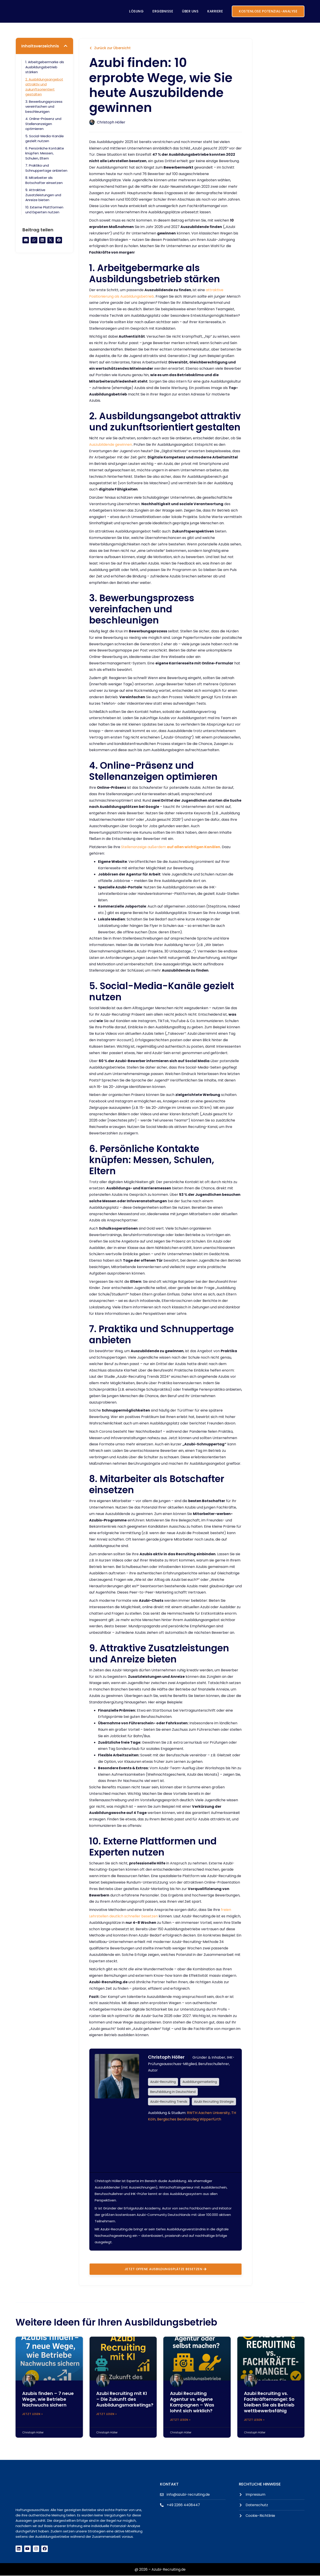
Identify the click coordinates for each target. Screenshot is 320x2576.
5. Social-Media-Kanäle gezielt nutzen (44, 138)
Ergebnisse (162, 11)
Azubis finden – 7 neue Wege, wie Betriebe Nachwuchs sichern (48, 2400)
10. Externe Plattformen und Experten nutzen (44, 210)
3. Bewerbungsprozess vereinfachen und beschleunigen (43, 106)
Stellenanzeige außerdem (170, 846)
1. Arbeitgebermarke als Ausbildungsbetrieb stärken (44, 67)
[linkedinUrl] (151, 2145)
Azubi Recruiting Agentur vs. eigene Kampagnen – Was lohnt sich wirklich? (192, 2402)
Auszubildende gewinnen (110, 444)
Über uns (190, 11)
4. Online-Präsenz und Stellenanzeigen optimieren (43, 123)
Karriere (215, 11)
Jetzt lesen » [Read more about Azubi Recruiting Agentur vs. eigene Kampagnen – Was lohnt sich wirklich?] (180, 2420)
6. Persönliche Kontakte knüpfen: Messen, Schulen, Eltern (44, 153)
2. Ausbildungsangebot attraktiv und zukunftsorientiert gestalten (44, 87)
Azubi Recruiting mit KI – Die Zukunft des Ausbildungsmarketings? (124, 2400)
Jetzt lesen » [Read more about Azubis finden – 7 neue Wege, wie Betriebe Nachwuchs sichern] (32, 2415)
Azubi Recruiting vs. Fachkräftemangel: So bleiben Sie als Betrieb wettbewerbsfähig (269, 2402)
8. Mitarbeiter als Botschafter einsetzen (44, 180)
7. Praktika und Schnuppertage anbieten (46, 168)
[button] (66, 46)
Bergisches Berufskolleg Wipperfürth (189, 2119)
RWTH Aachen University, (208, 2112)
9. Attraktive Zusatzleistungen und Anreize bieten (43, 195)
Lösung (136, 11)
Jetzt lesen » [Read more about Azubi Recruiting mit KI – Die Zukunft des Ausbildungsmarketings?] (106, 2415)
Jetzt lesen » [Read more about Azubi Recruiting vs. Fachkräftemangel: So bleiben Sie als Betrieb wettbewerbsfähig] (254, 2420)
